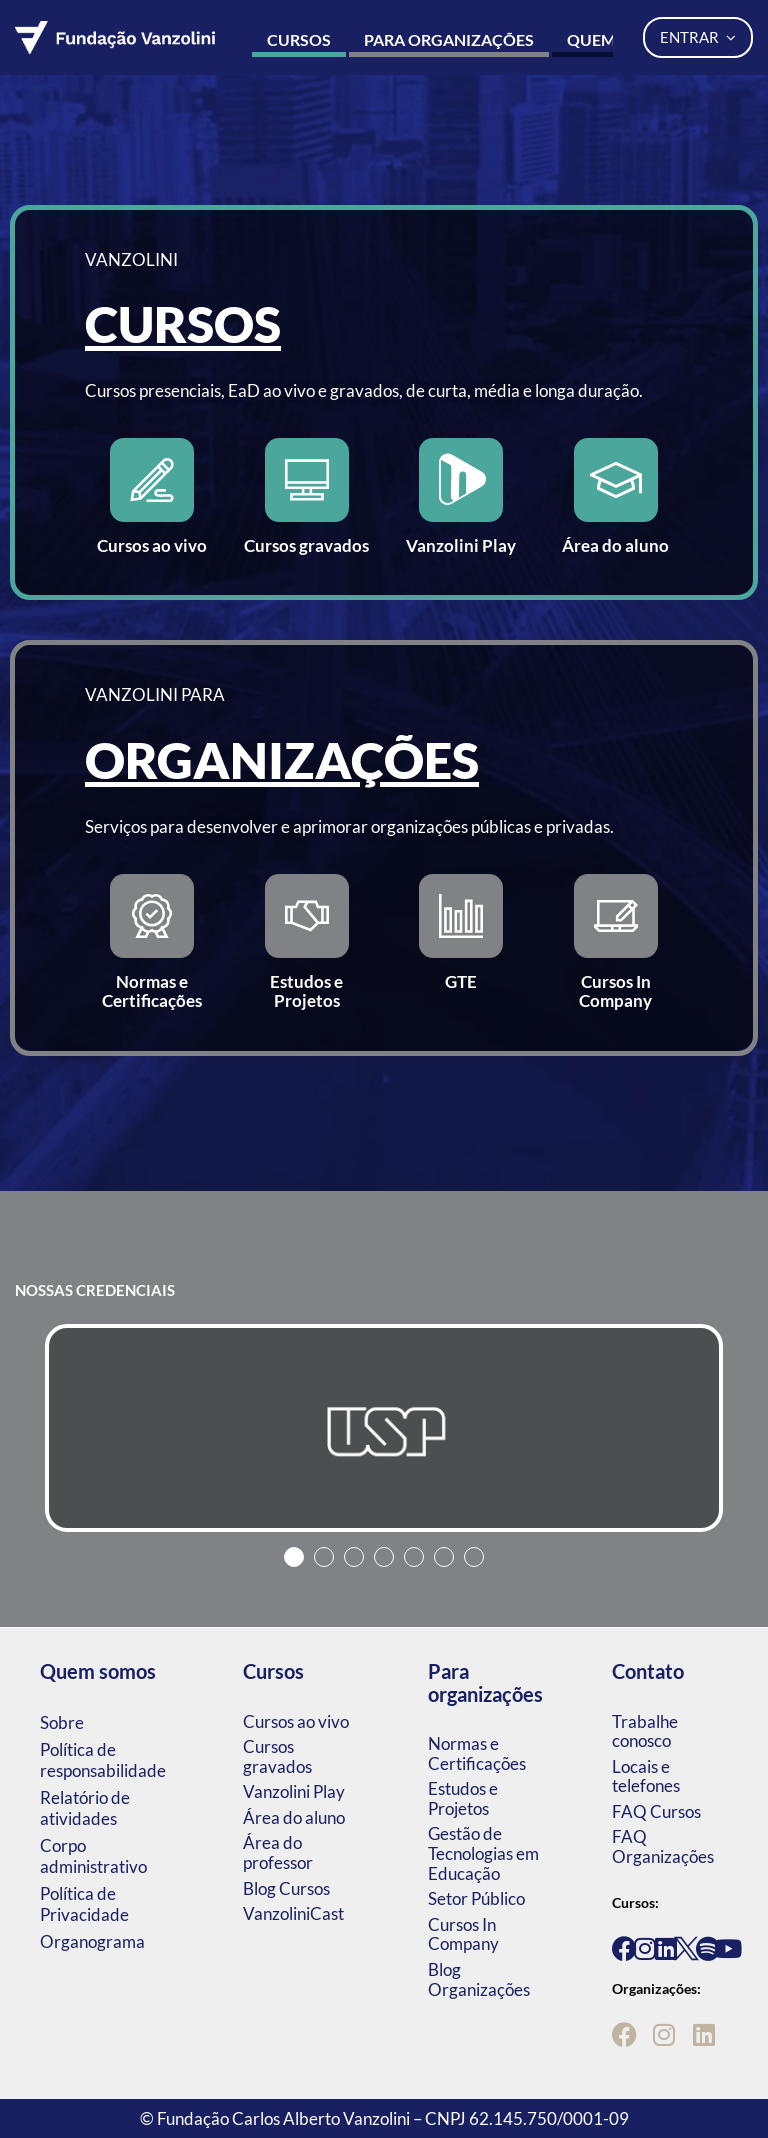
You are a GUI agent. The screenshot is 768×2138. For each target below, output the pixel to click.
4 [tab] (384, 1557)
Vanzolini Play (294, 1791)
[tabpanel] (384, 1428)
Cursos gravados (277, 1756)
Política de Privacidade (84, 1904)
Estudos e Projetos (463, 1798)
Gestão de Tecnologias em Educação (483, 1853)
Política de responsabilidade (103, 1760)
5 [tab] (414, 1557)
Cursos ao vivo (296, 1721)
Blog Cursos (286, 1888)
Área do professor (278, 1852)
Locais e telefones (646, 1776)
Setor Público (476, 1898)
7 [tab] (474, 1557)
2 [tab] (324, 1557)
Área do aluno (294, 1817)
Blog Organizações (479, 1979)
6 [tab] (444, 1557)
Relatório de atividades (85, 1808)
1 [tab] (294, 1557)
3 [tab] (354, 1557)
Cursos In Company (463, 1934)
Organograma (92, 1941)
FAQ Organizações (663, 1846)
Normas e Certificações (477, 1753)
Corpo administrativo (93, 1856)
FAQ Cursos (656, 1811)
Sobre (62, 1722)
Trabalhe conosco (645, 1731)
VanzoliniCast (293, 1913)
